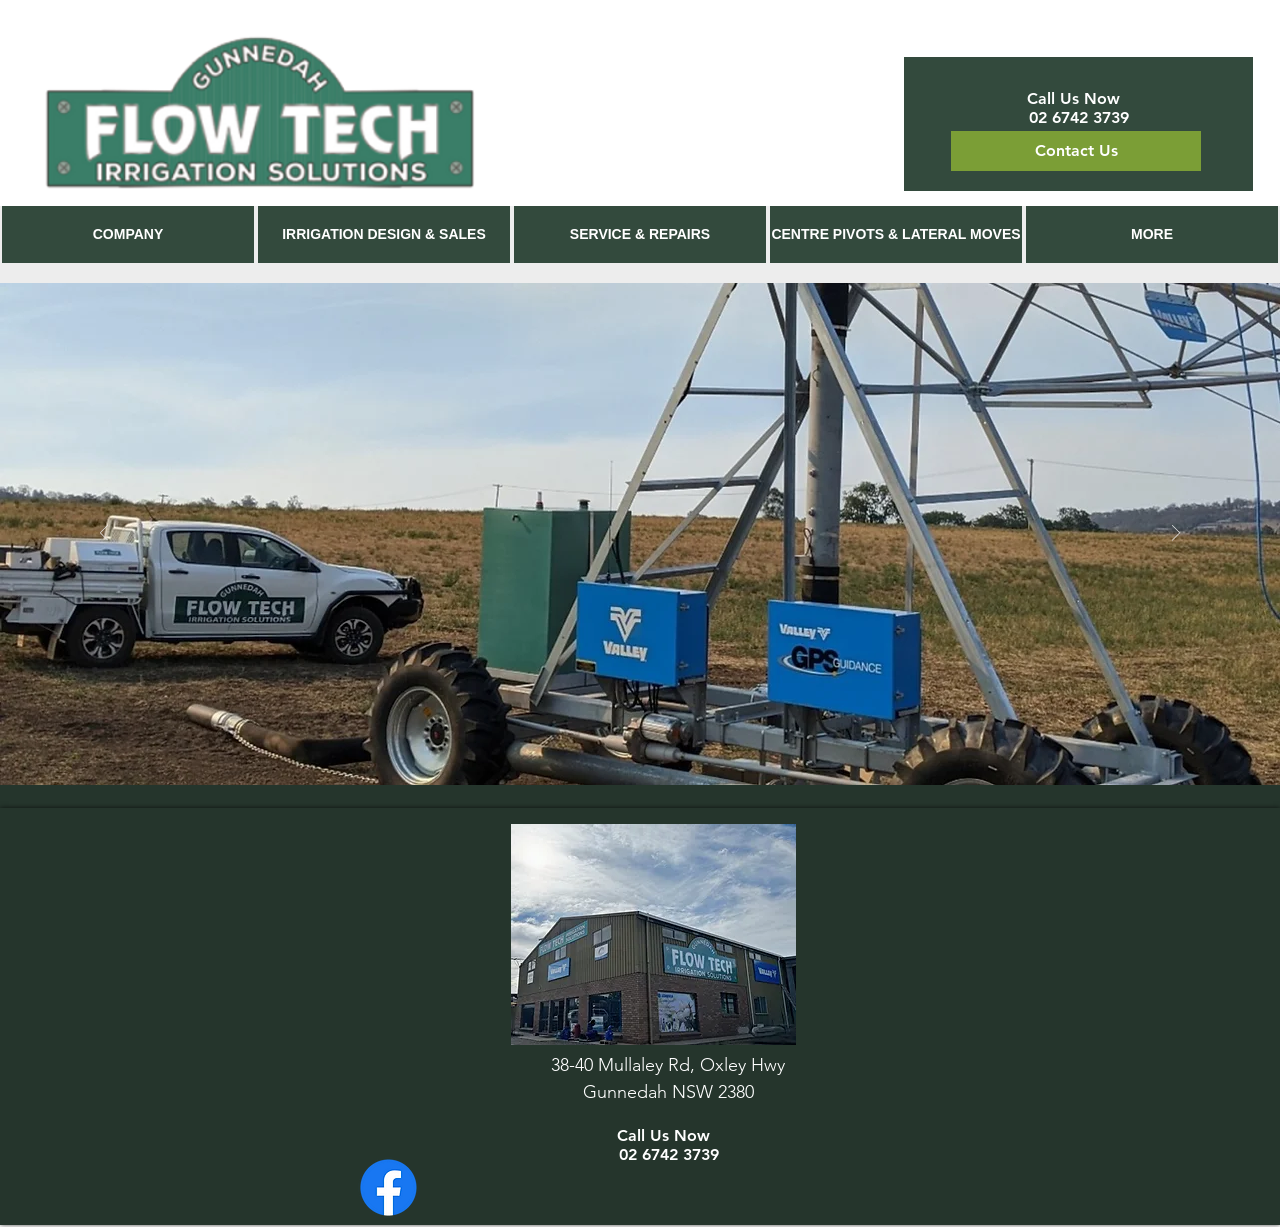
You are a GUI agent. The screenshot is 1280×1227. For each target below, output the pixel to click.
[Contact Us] (1076, 151)
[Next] (1176, 534)
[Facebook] (388, 1187)
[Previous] (104, 534)
